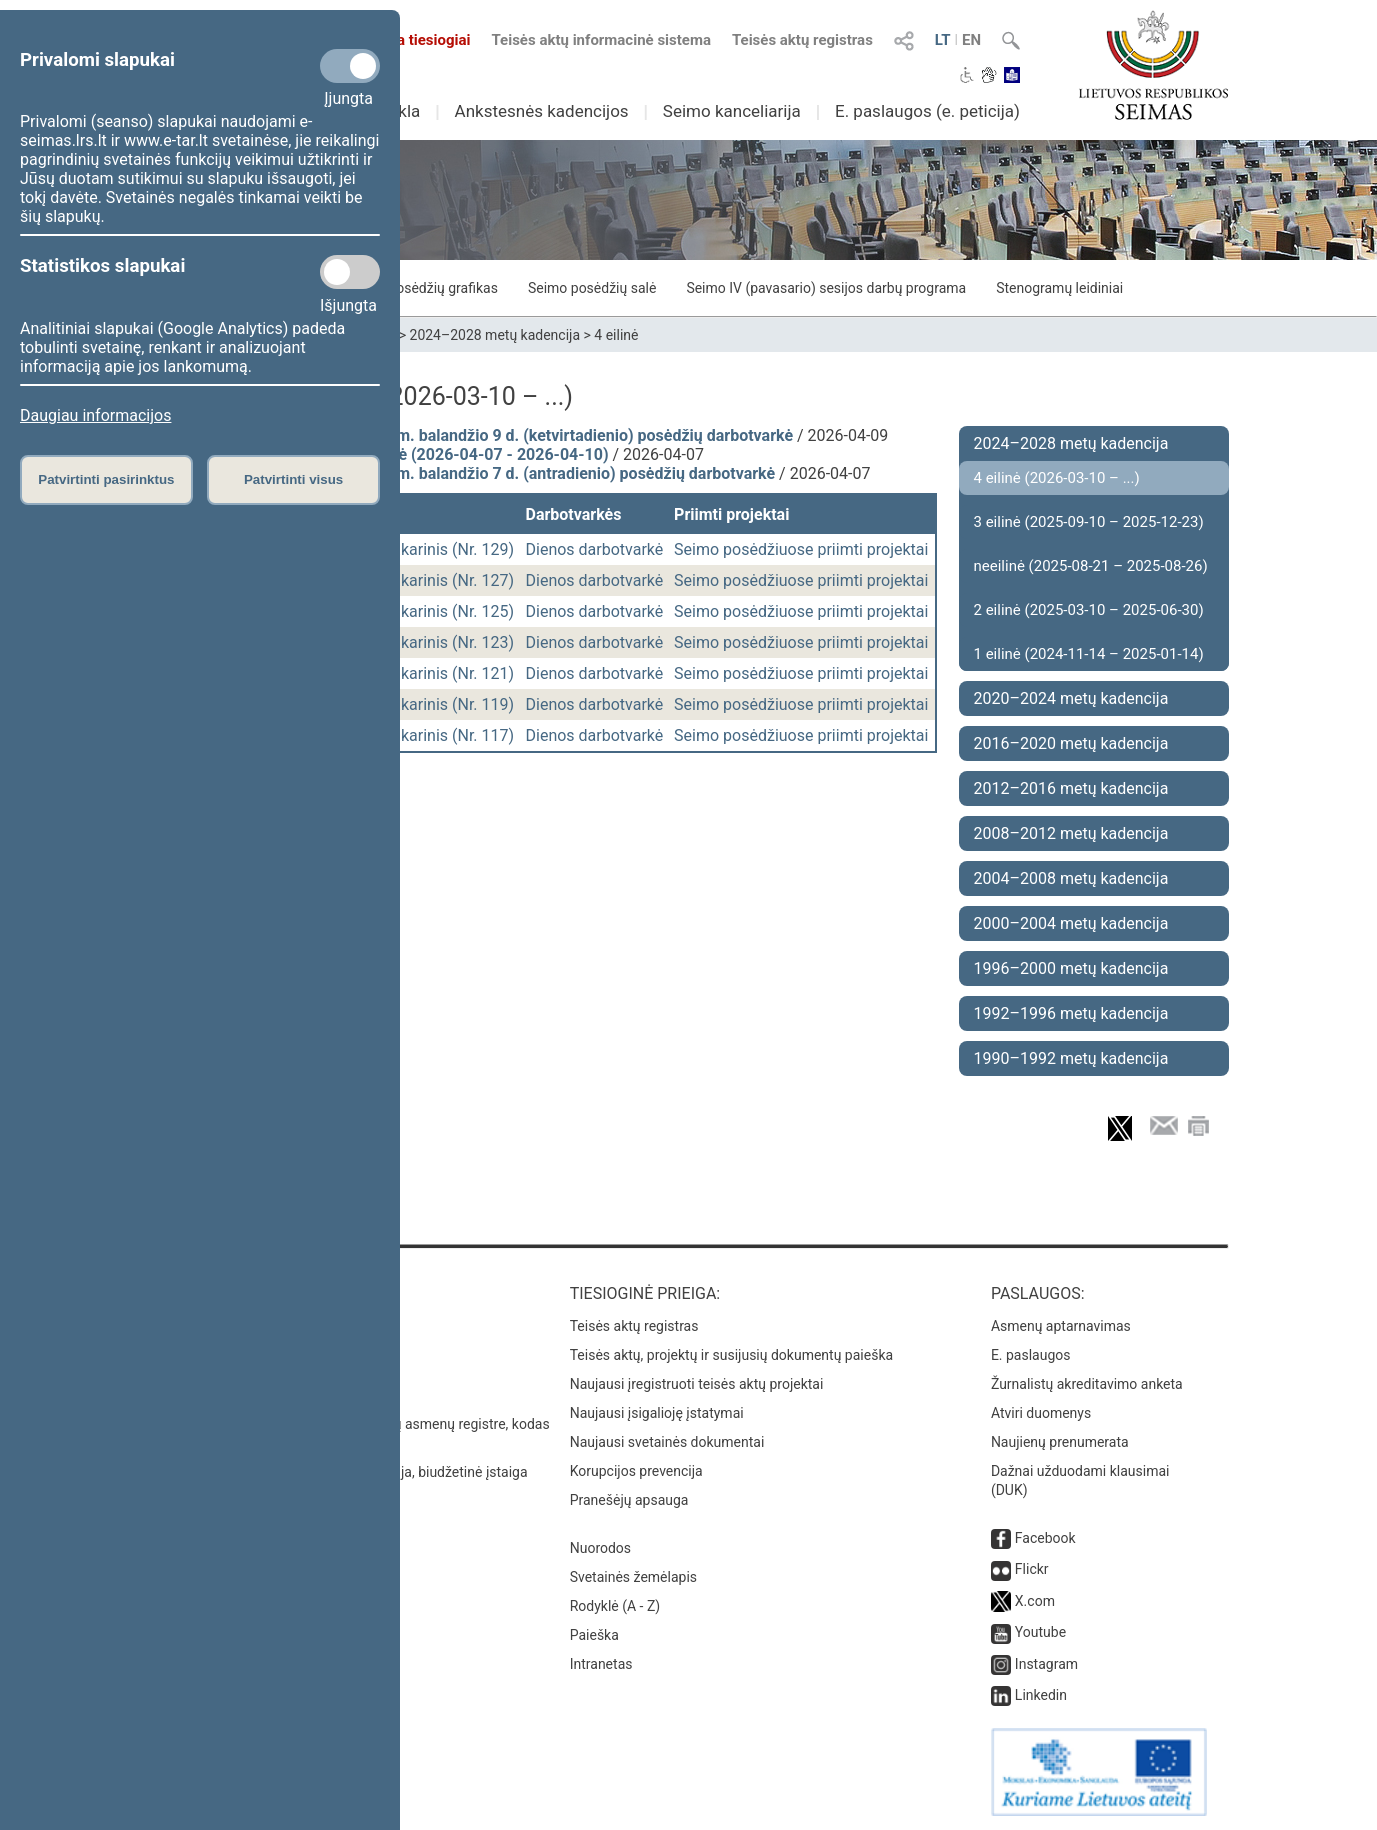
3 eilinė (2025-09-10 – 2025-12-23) (1089, 522)
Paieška (594, 1635)
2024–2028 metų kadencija (495, 335)
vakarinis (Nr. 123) (450, 642)
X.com (1035, 1601)
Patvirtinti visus (293, 479)
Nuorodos (600, 1548)
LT (943, 40)
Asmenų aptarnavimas (1061, 1326)
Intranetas (601, 1664)
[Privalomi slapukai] (350, 66)
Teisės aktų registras (802, 40)
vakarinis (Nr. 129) (450, 549)
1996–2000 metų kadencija (1071, 968)
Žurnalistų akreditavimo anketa (1087, 1384)
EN (971, 40)
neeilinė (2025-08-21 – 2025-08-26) (1091, 566)
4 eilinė (616, 335)
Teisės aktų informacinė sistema (601, 40)
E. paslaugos (1031, 1355)
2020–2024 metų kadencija (1071, 698)
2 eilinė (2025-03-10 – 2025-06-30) (1089, 610)
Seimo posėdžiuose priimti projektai (801, 549)
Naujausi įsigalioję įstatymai (657, 1413)
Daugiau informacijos (95, 415)
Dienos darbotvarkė (595, 549)
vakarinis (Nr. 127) (450, 580)
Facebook (1045, 1538)
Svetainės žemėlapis (633, 1577)
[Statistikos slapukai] (350, 272)
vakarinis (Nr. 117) (450, 735)
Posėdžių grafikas (442, 288)
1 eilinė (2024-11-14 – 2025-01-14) (1089, 654)
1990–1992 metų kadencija (1071, 1058)
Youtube (1040, 1632)
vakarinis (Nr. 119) (450, 704)
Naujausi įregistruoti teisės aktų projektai (697, 1384)
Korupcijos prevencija (636, 1471)
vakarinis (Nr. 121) (450, 673)
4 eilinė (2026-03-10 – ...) (1057, 478)
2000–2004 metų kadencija (1071, 923)
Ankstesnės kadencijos (542, 111)
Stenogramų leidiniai (1059, 288)
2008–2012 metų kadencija (1071, 833)
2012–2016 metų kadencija (1071, 788)
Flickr (1032, 1569)
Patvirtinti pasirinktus (106, 479)
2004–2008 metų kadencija (1071, 878)
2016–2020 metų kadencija (1071, 743)
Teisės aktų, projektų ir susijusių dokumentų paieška (731, 1355)
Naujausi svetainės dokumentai (667, 1442)
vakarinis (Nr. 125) (450, 611)
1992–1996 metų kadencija (1071, 1013)
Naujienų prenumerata (1060, 1442)
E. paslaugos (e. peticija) (927, 111)
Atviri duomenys (1041, 1413)
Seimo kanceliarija (732, 111)
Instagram (1046, 1664)
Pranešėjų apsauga (629, 1500)
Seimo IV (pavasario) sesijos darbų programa (826, 288)
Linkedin (1041, 1695)
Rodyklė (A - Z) (615, 1606)
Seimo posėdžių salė (592, 288)
